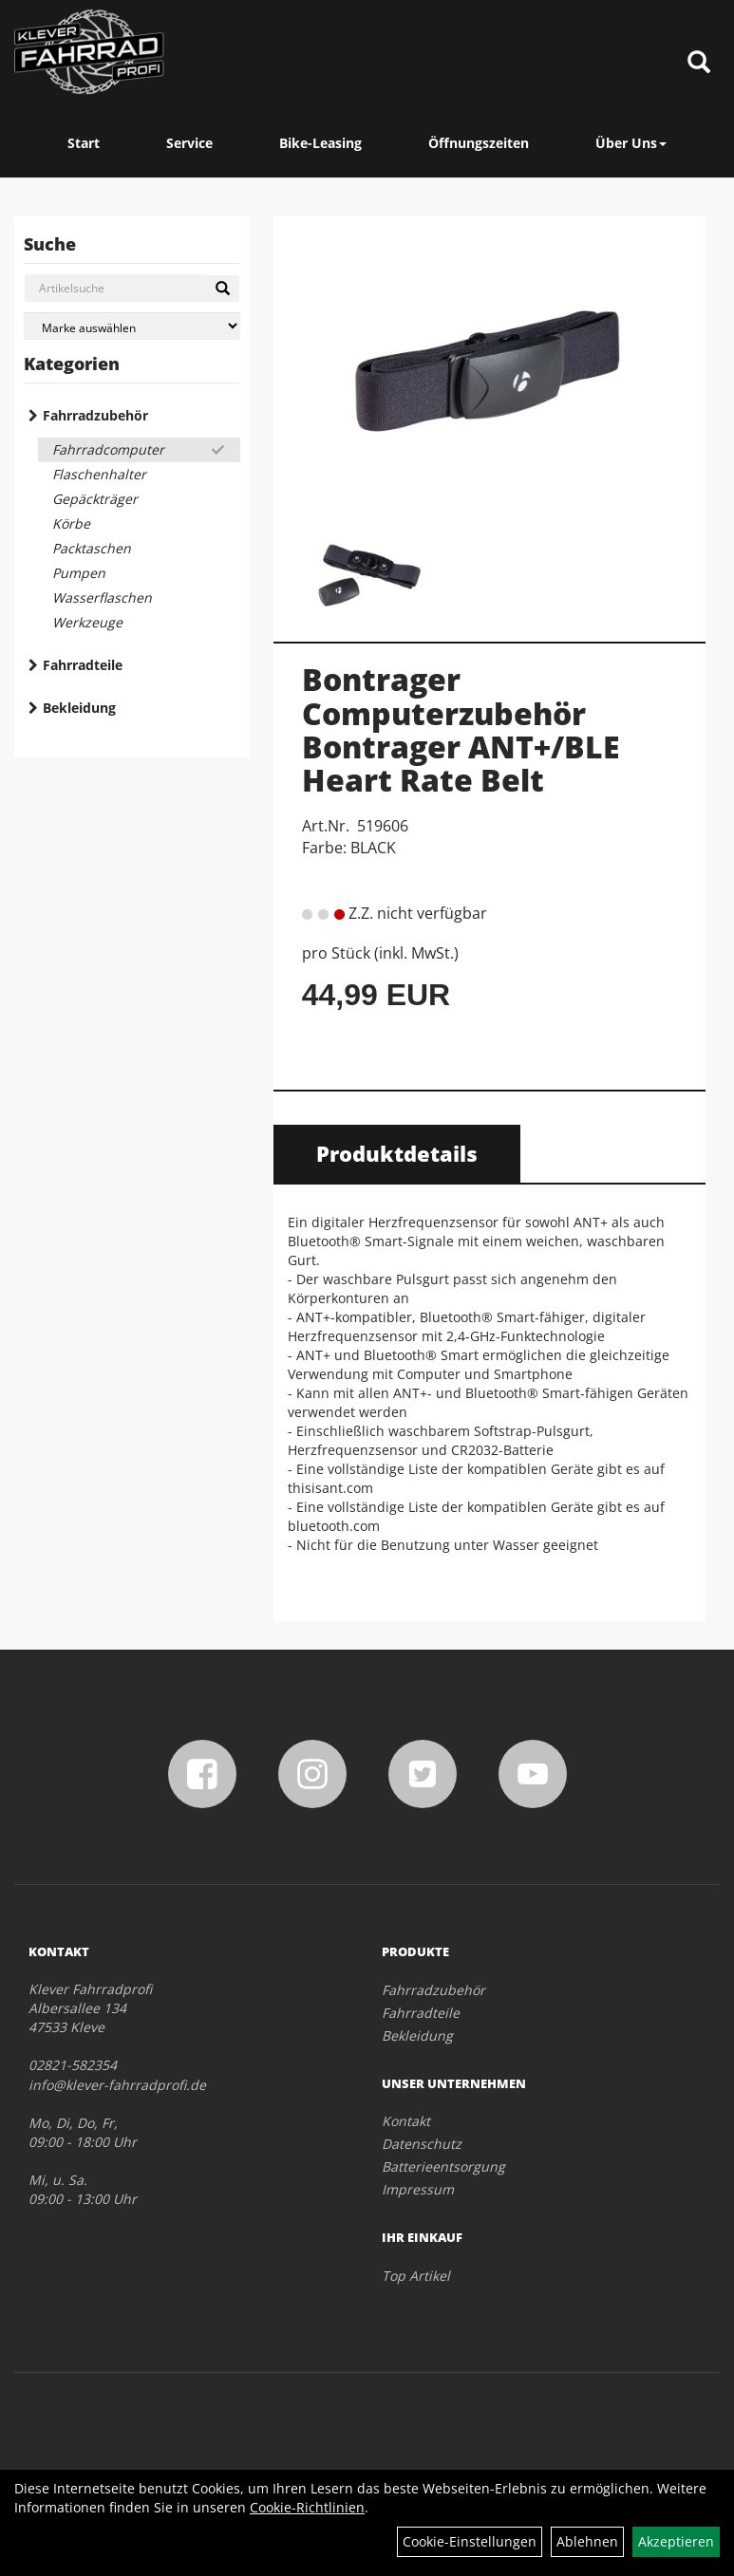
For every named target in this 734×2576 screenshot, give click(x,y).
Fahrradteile (82, 665)
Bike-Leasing (320, 143)
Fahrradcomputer (108, 449)
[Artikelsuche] (698, 63)
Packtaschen (91, 548)
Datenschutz (421, 2144)
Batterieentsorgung (443, 2166)
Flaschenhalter (99, 474)
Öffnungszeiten (478, 143)
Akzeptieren (676, 2541)
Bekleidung (79, 708)
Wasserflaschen (102, 597)
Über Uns (631, 143)
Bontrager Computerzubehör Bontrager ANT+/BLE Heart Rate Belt (461, 729)
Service (189, 143)
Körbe (71, 523)
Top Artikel (416, 2276)
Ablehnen (587, 2541)
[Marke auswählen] (132, 326)
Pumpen (78, 573)
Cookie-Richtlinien (307, 2507)
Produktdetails (397, 1153)
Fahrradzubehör (95, 415)
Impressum (418, 2189)
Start (83, 143)
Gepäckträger (95, 499)
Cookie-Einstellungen (469, 2541)
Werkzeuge (87, 622)
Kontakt (406, 2121)
